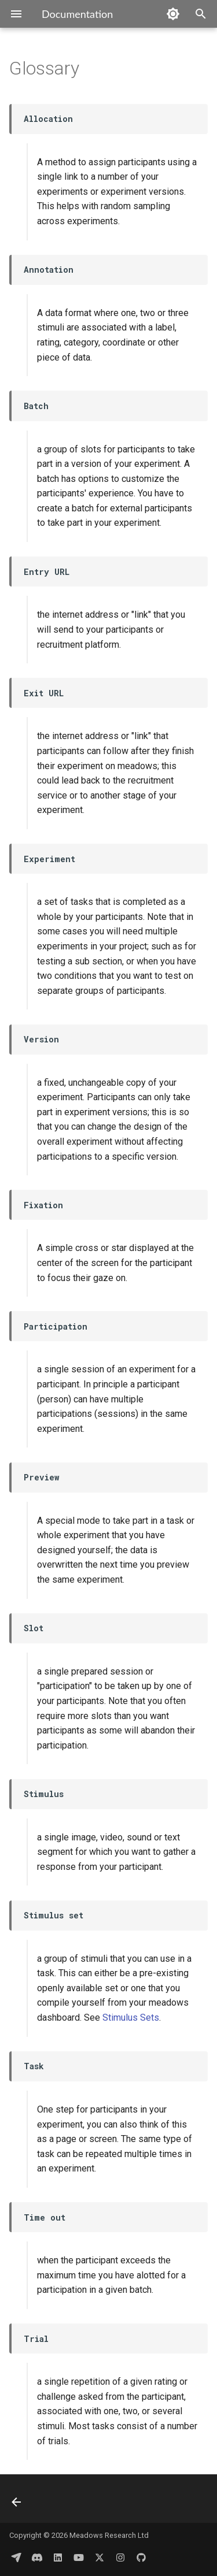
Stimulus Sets (130, 2017)
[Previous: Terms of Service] (17, 2502)
